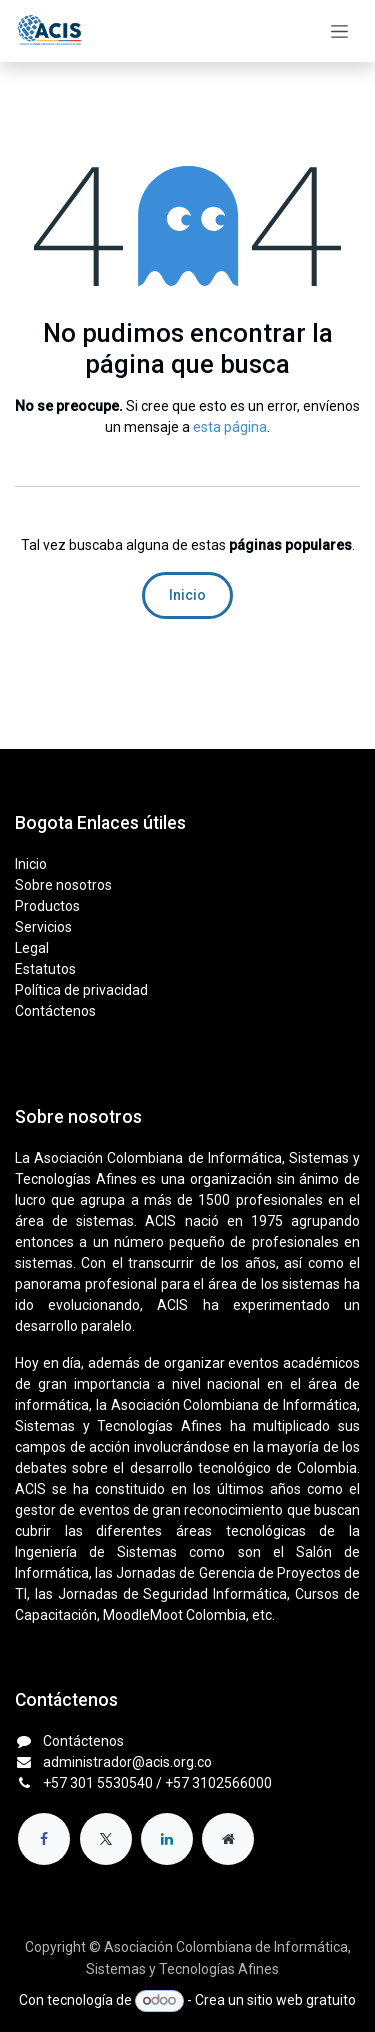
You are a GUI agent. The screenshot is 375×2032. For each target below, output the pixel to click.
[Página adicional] (228, 1839)
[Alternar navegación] (339, 31)
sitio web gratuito (301, 2000)
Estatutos (45, 969)
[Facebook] (44, 1839)
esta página (230, 427)
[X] (106, 1839)
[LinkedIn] (167, 1839)
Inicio (187, 595)
